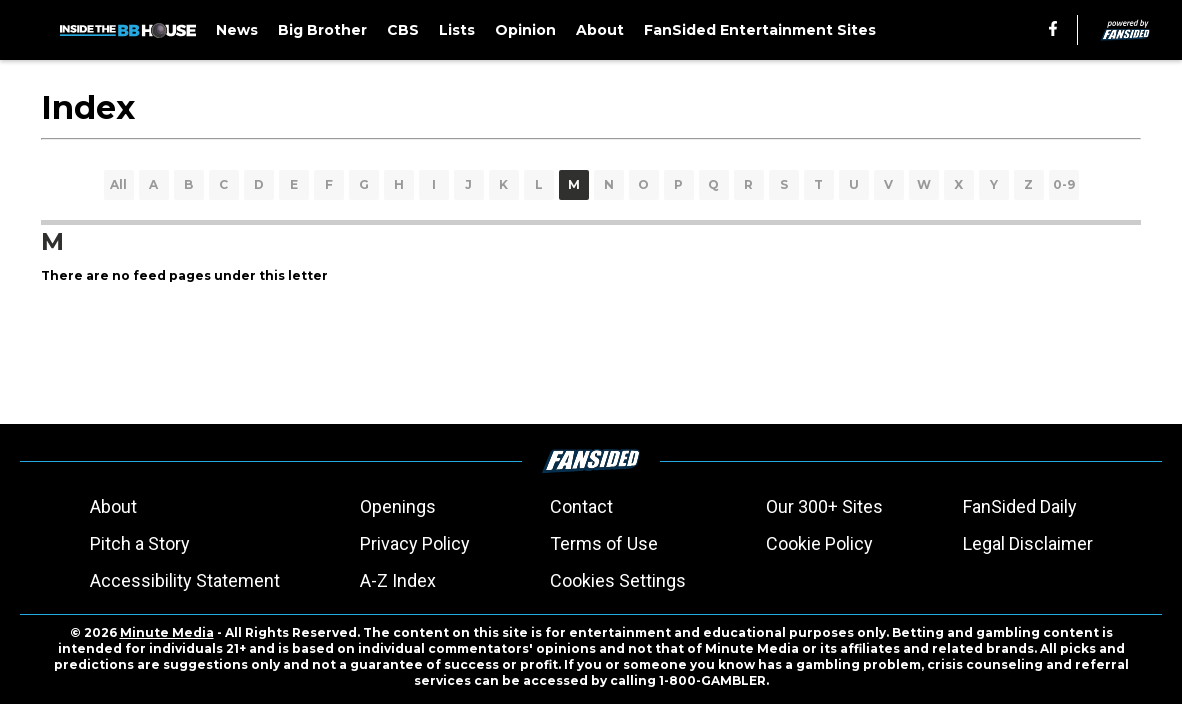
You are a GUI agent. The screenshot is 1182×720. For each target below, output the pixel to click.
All (118, 184)
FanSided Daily (1020, 506)
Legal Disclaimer (1028, 543)
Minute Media (167, 632)
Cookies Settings (618, 580)
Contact (581, 506)
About (113, 506)
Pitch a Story (140, 543)
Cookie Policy (819, 543)
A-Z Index (398, 580)
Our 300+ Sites (824, 506)
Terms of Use (604, 543)
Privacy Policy (415, 543)
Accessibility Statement (185, 580)
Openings (398, 506)
